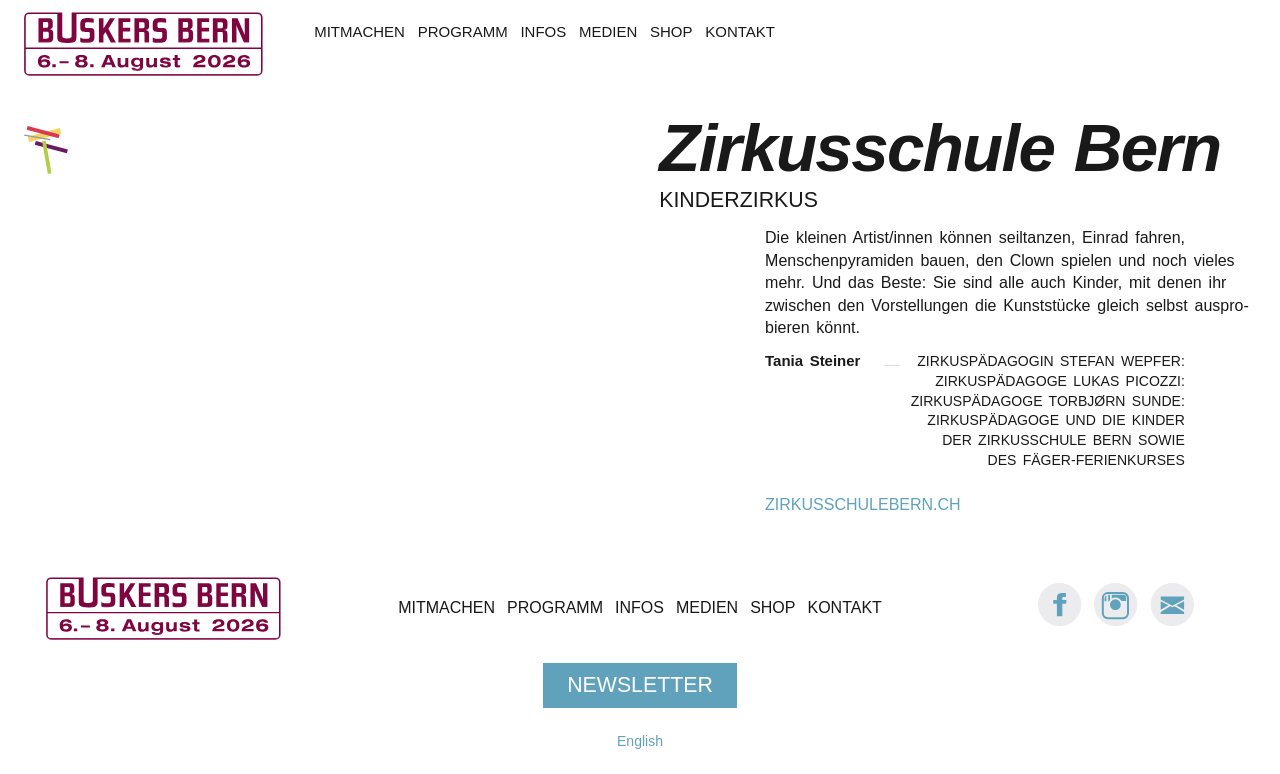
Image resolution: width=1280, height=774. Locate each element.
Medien (608, 31)
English (640, 741)
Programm (463, 31)
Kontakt (740, 31)
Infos (543, 31)
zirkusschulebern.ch (863, 504)
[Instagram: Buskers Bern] (1116, 621)
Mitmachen (359, 31)
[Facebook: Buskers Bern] (1060, 621)
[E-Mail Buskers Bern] (1172, 621)
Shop (671, 31)
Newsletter (640, 685)
